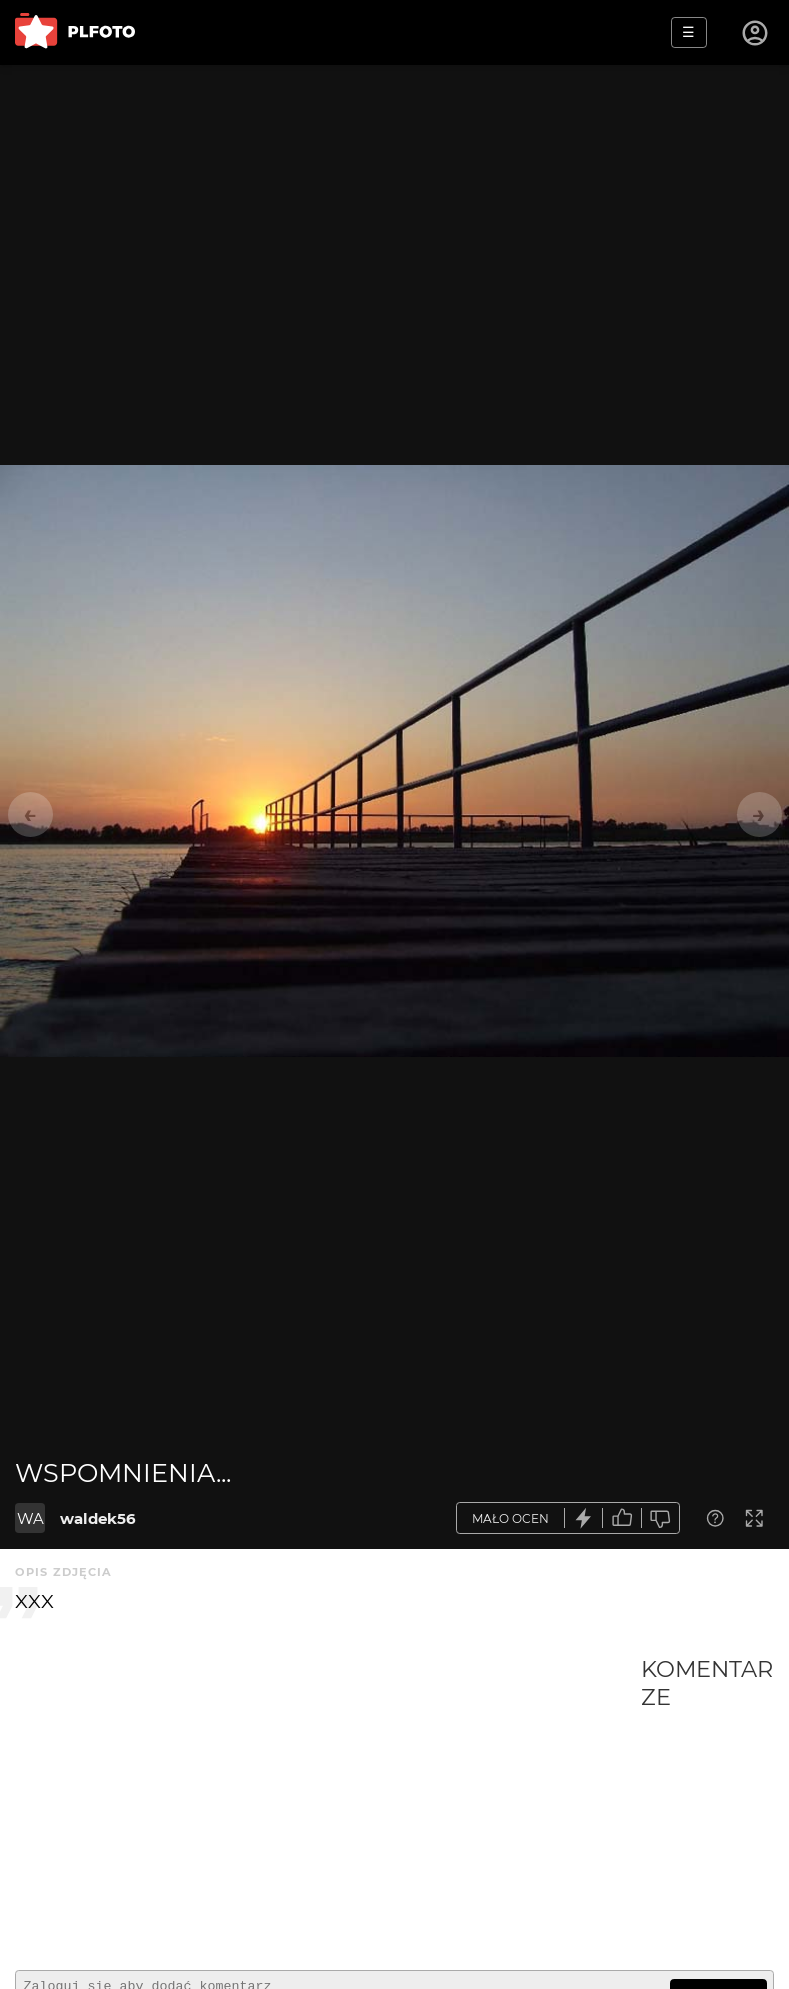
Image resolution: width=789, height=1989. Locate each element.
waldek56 (98, 1518)
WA (30, 1518)
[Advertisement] (328, 1805)
